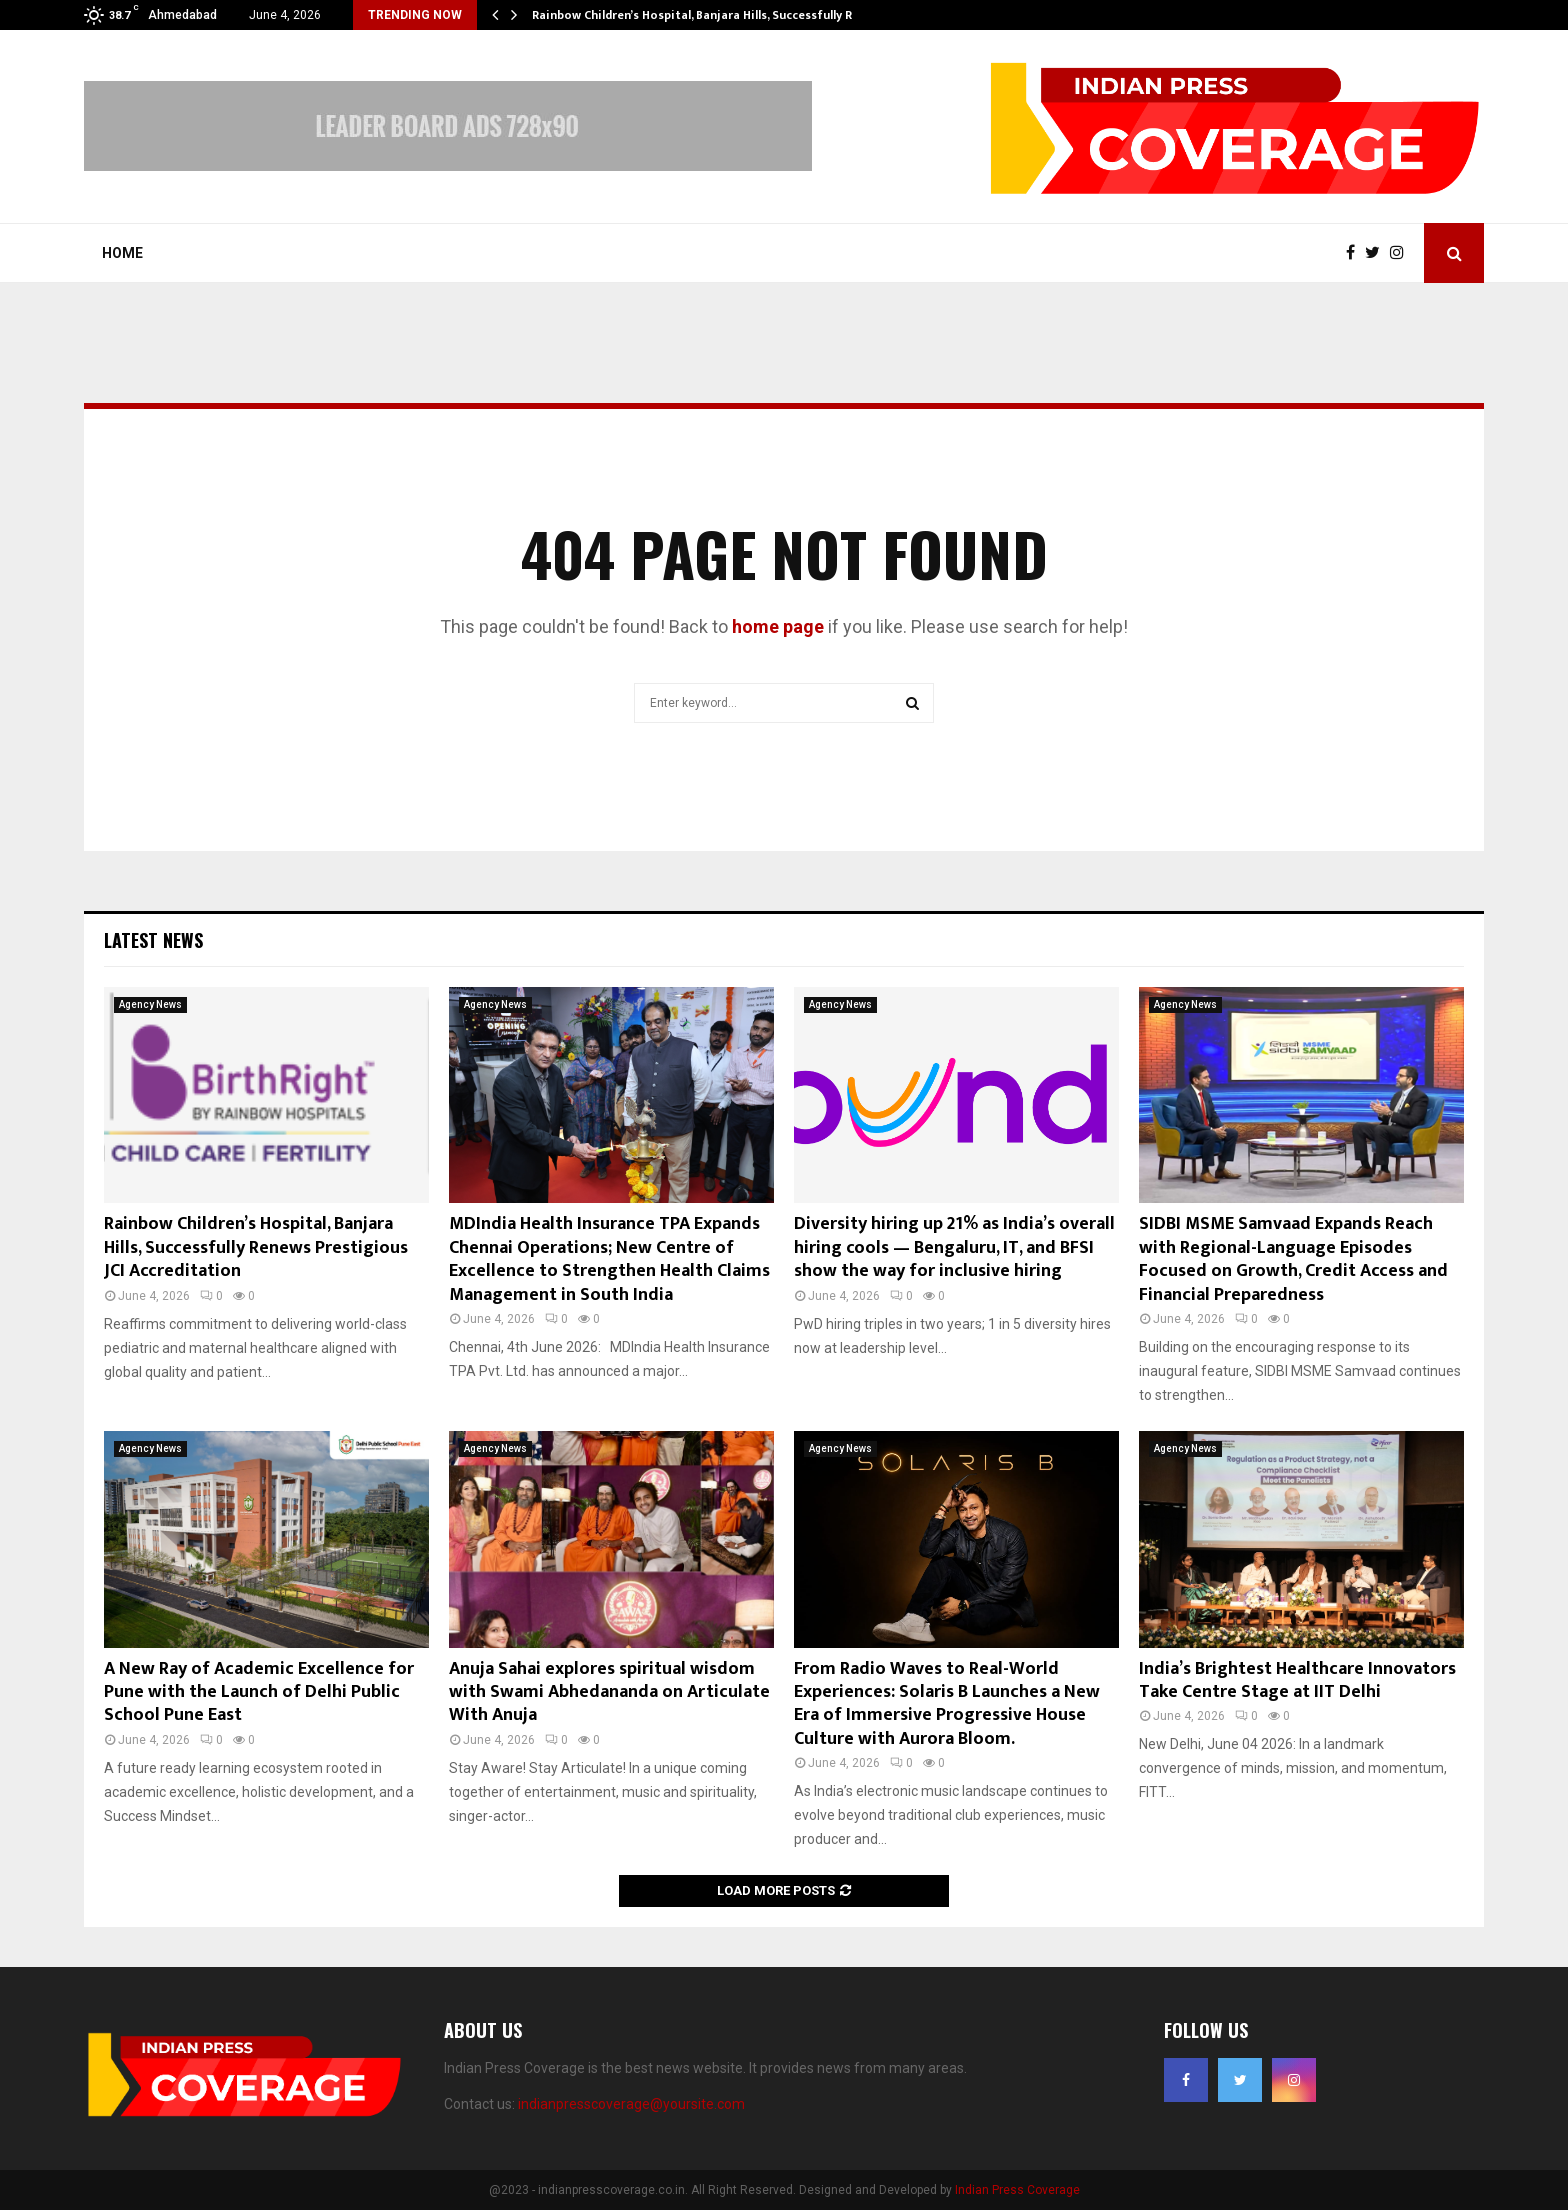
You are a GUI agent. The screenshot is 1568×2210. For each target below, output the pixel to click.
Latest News (153, 940)
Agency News (150, 1004)
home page (778, 626)
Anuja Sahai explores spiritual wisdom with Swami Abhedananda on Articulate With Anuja (609, 1692)
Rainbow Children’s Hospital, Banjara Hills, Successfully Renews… (715, 15)
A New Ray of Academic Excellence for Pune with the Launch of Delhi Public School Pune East (259, 1692)
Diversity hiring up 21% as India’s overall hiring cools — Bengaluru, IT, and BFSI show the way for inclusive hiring (954, 1247)
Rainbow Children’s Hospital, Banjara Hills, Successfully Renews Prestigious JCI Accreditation (256, 1247)
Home (122, 253)
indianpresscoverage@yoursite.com (631, 2104)
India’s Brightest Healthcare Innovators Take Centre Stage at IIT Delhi (1297, 1680)
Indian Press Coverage (1017, 2190)
